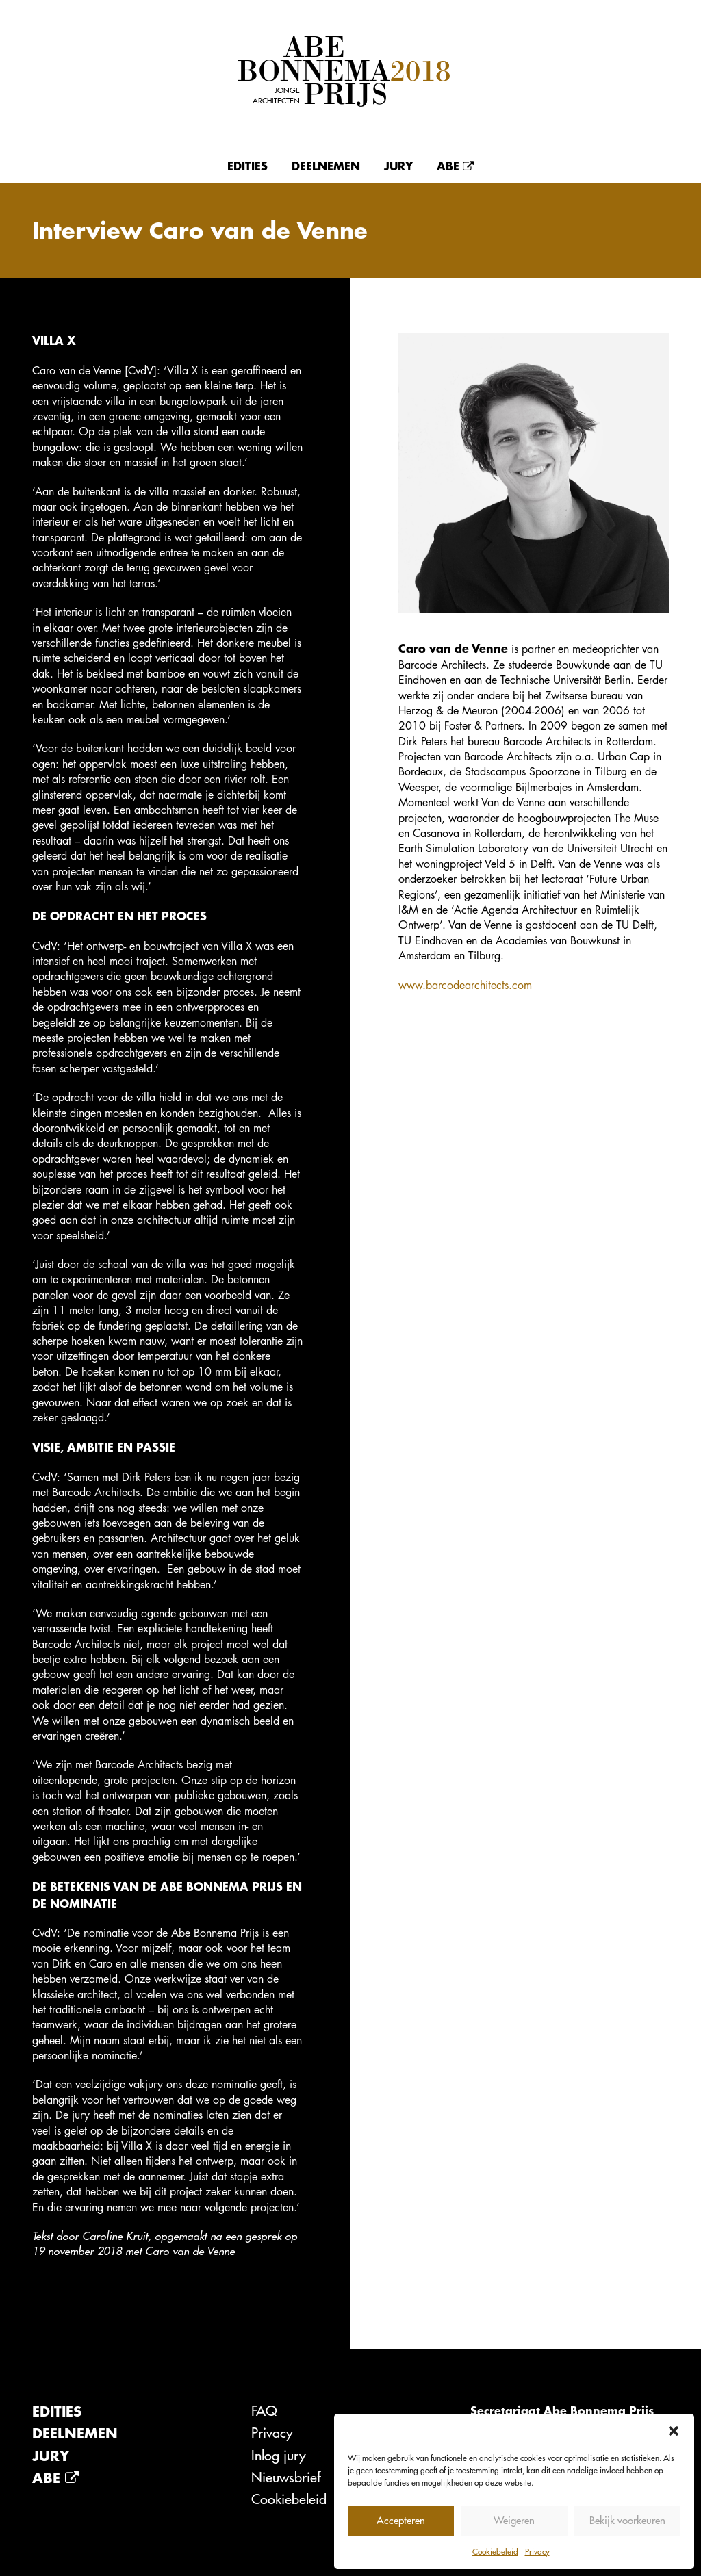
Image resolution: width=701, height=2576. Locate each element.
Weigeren (514, 2520)
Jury (398, 165)
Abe (455, 165)
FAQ (264, 2410)
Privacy (537, 2551)
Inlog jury (278, 2455)
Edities (247, 165)
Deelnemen (326, 165)
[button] (673, 2431)
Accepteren (401, 2520)
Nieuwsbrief (286, 2477)
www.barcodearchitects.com (465, 985)
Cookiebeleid (495, 2551)
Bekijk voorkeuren (627, 2520)
